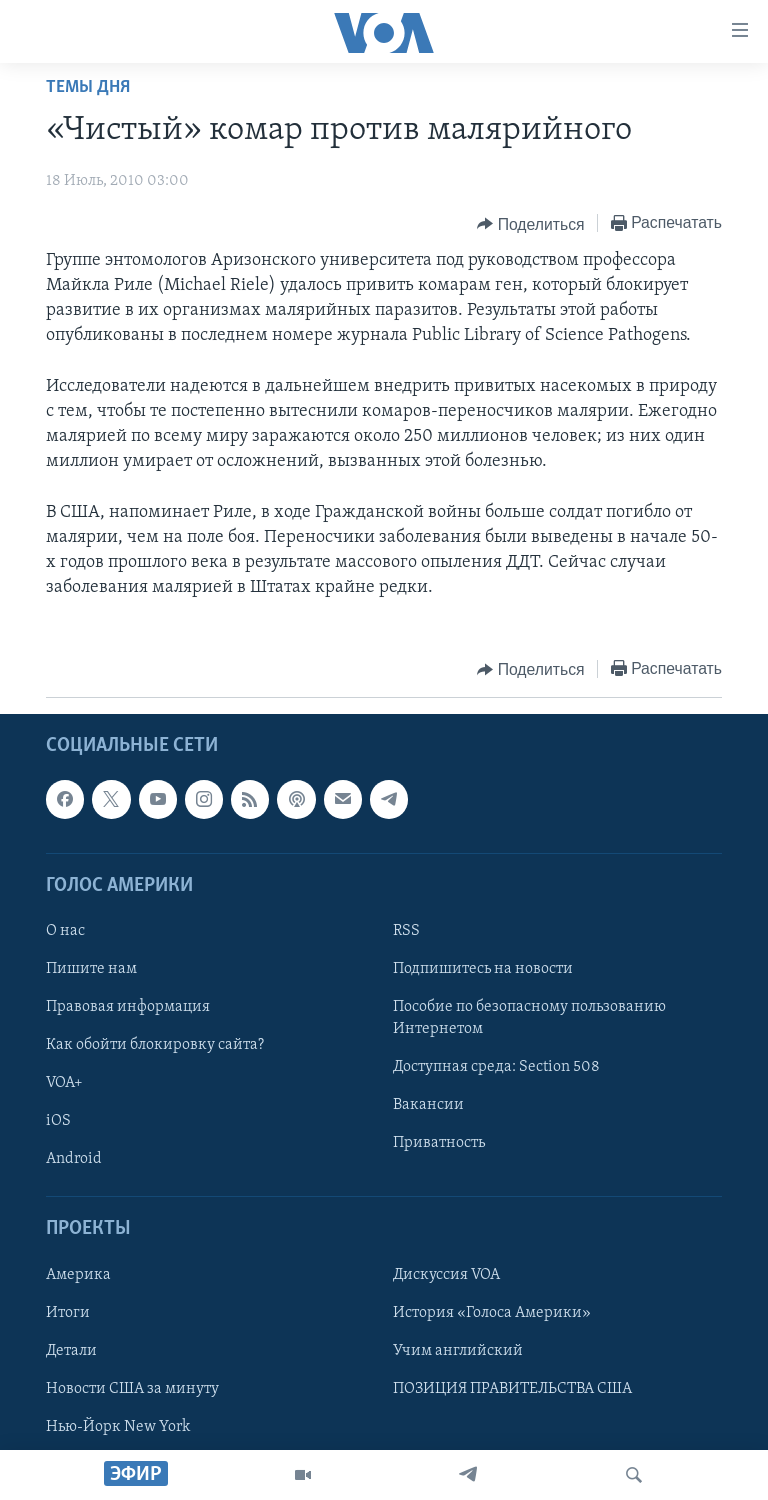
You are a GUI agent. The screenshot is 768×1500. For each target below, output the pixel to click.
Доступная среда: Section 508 (496, 1068)
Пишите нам (91, 969)
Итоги (68, 1313)
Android (74, 1160)
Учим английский (458, 1351)
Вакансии (428, 1106)
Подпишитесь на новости (483, 969)
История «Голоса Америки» (492, 1313)
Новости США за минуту (132, 1389)
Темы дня (88, 87)
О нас (65, 931)
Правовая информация (128, 1008)
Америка (78, 1275)
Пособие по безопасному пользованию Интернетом (529, 1019)
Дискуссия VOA (446, 1275)
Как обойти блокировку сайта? (155, 1046)
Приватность (439, 1144)
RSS (406, 931)
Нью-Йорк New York (118, 1427)
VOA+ (64, 1084)
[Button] (530, 224)
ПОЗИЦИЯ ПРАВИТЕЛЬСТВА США (512, 1389)
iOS (58, 1122)
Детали (71, 1351)
